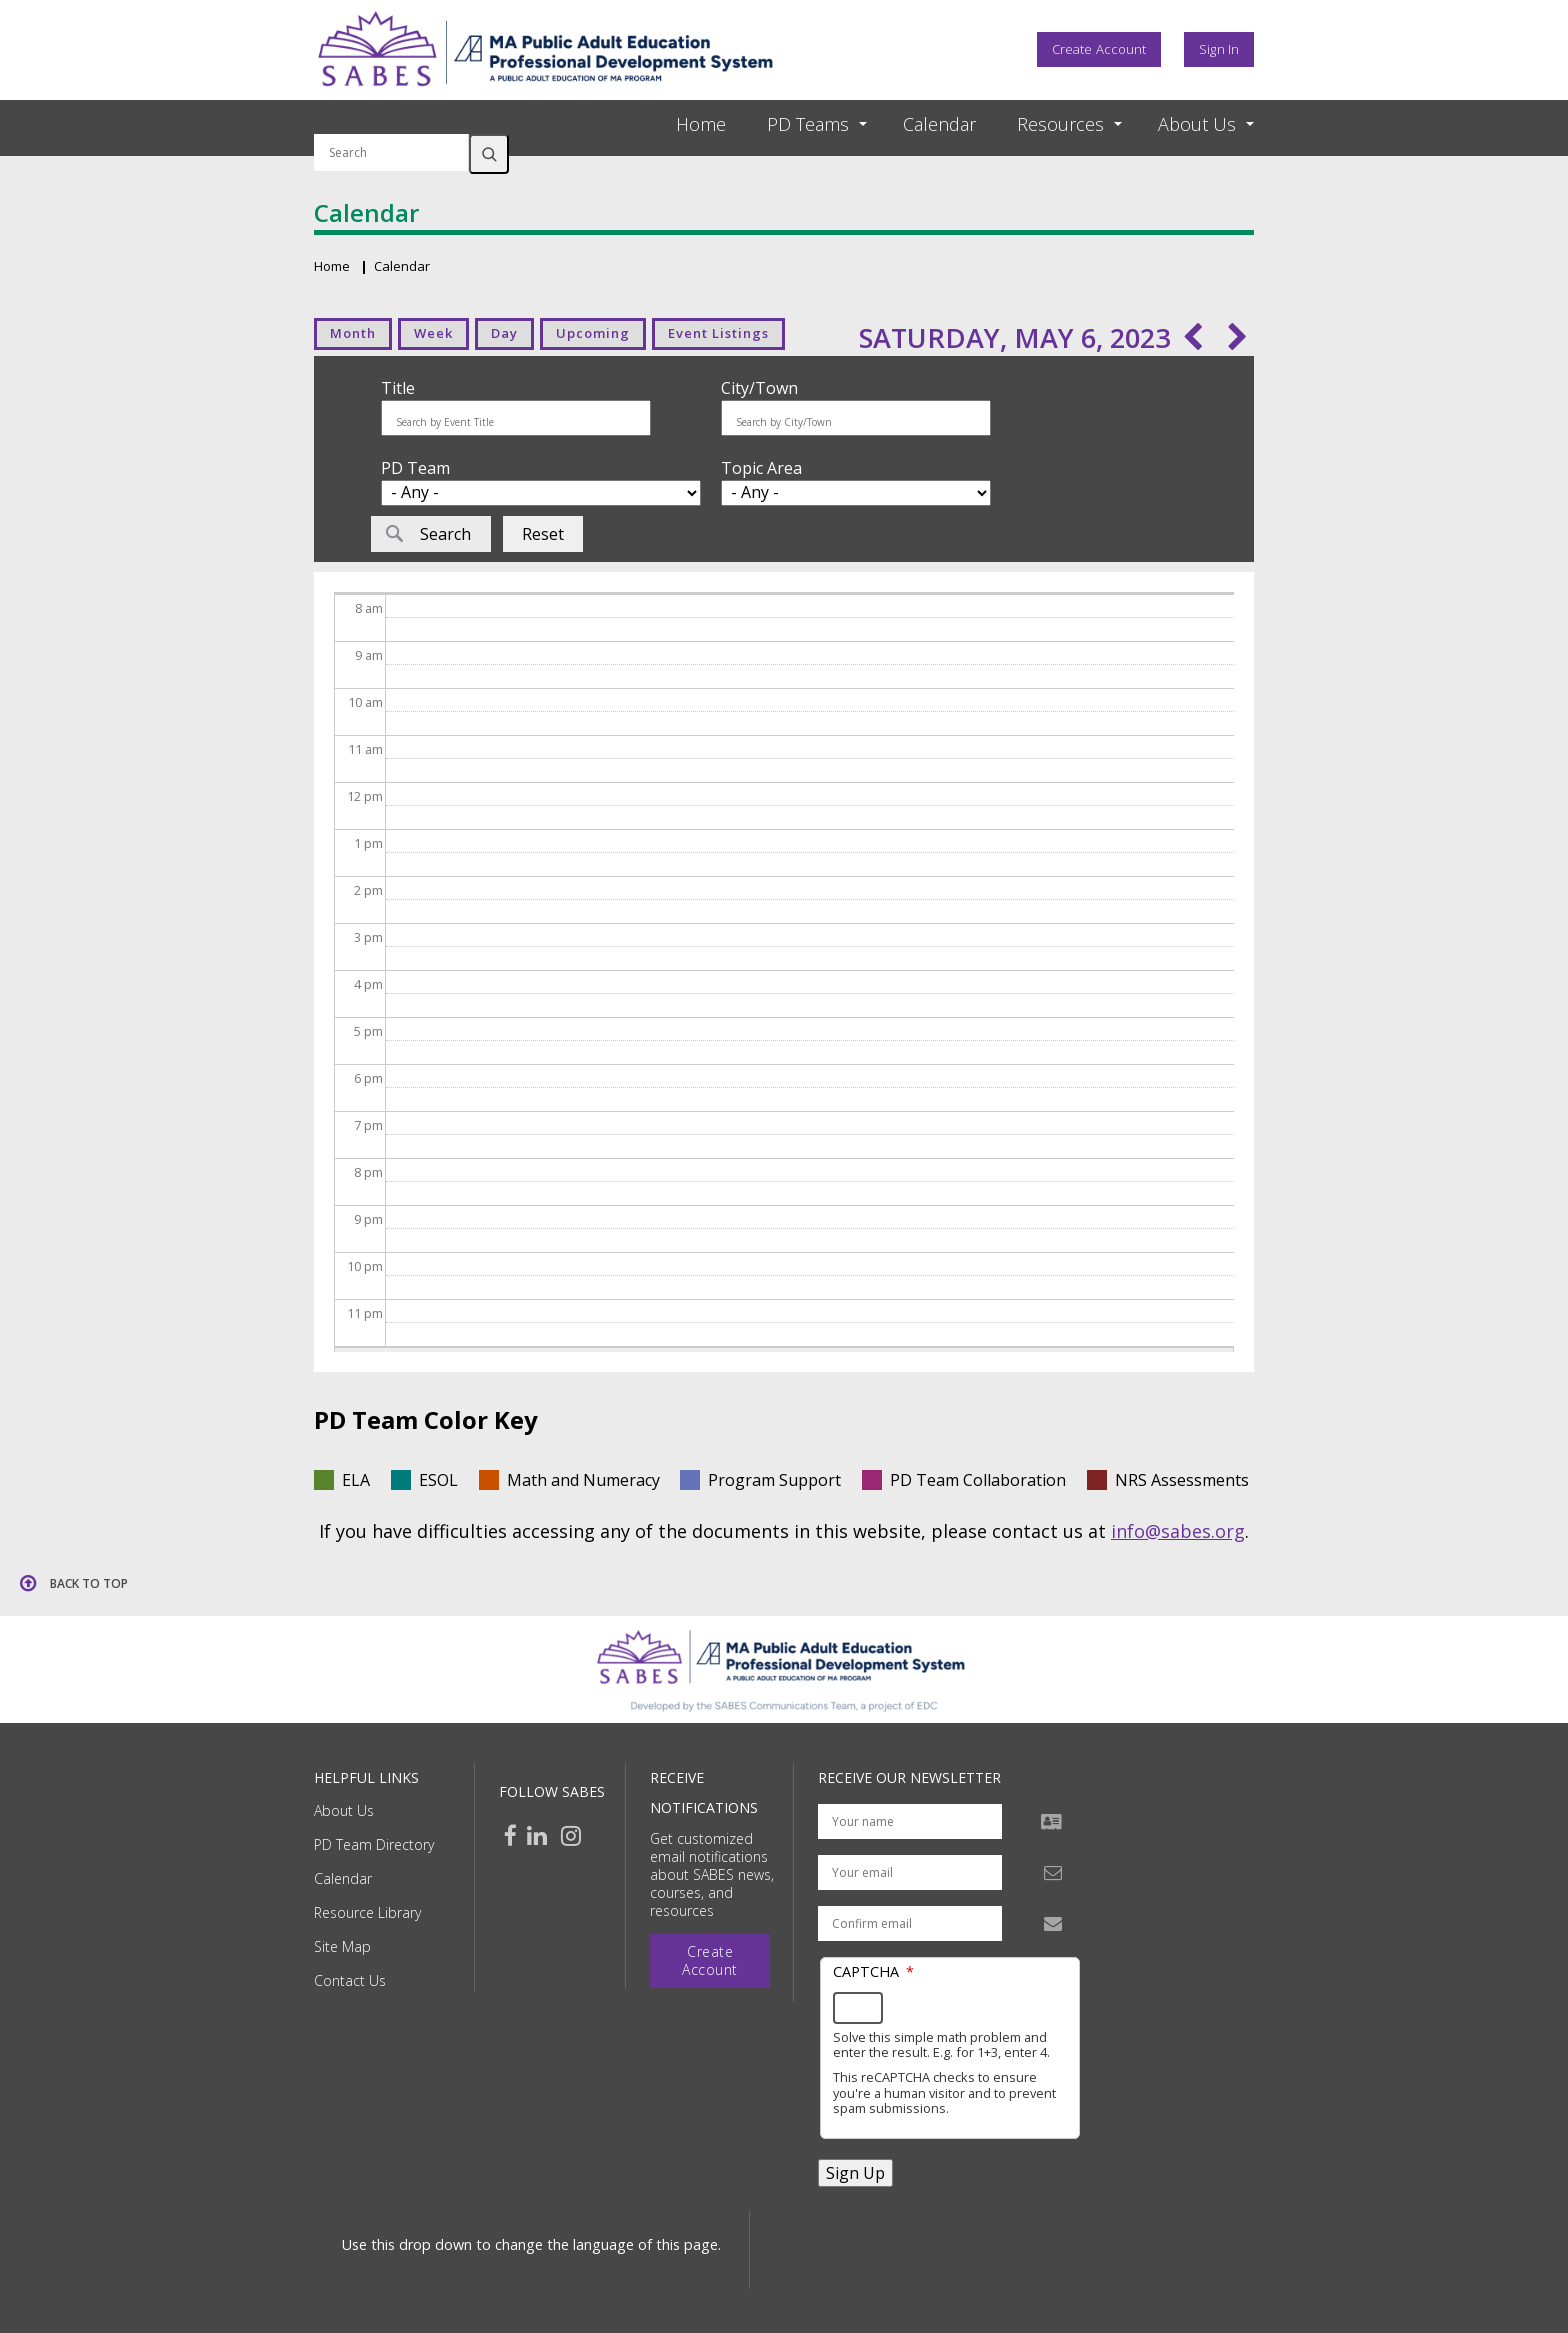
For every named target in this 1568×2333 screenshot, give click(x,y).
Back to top (89, 1583)
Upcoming (593, 333)
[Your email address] (910, 1872)
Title (398, 388)
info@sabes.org (1178, 1531)
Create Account (1099, 49)
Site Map (342, 1946)
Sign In (1219, 49)
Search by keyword (391, 122)
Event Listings (718, 333)
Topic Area (761, 468)
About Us (344, 1810)
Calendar (939, 124)
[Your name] (910, 1821)
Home (701, 124)
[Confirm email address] (910, 1923)
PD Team (415, 468)
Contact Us (350, 1980)
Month (353, 333)
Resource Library (367, 1912)
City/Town (759, 388)
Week (433, 333)
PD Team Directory (374, 1844)
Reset (543, 534)
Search (489, 154)
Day (504, 333)
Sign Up (855, 2173)
